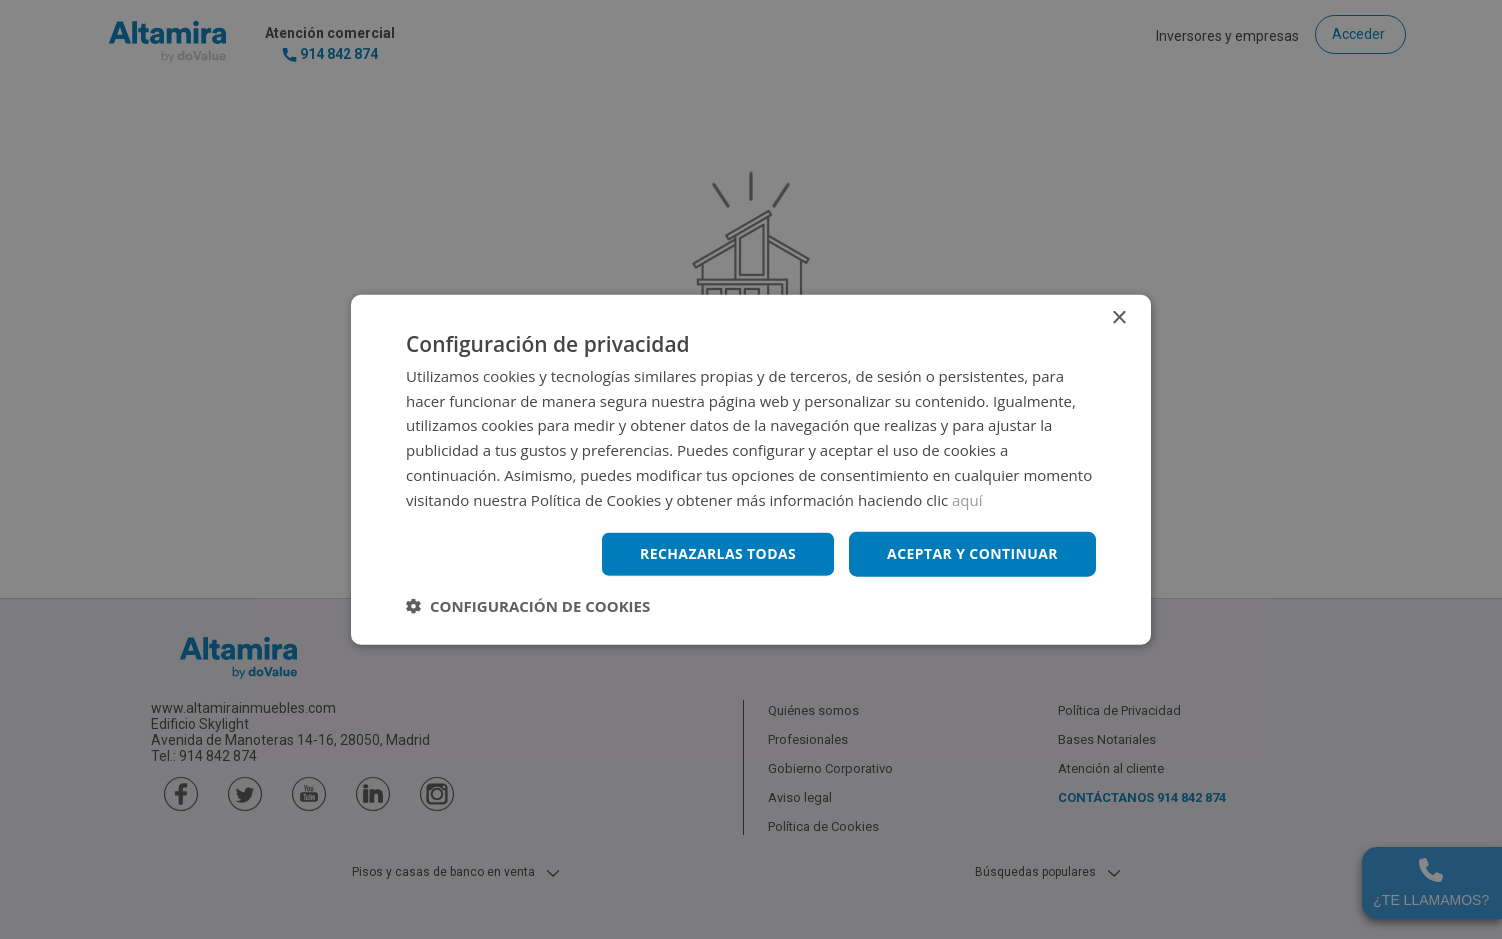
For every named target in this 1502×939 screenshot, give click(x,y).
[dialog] (751, 469)
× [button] (1118, 317)
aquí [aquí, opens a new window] (967, 499)
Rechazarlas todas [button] (718, 553)
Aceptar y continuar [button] (972, 553)
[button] (528, 606)
